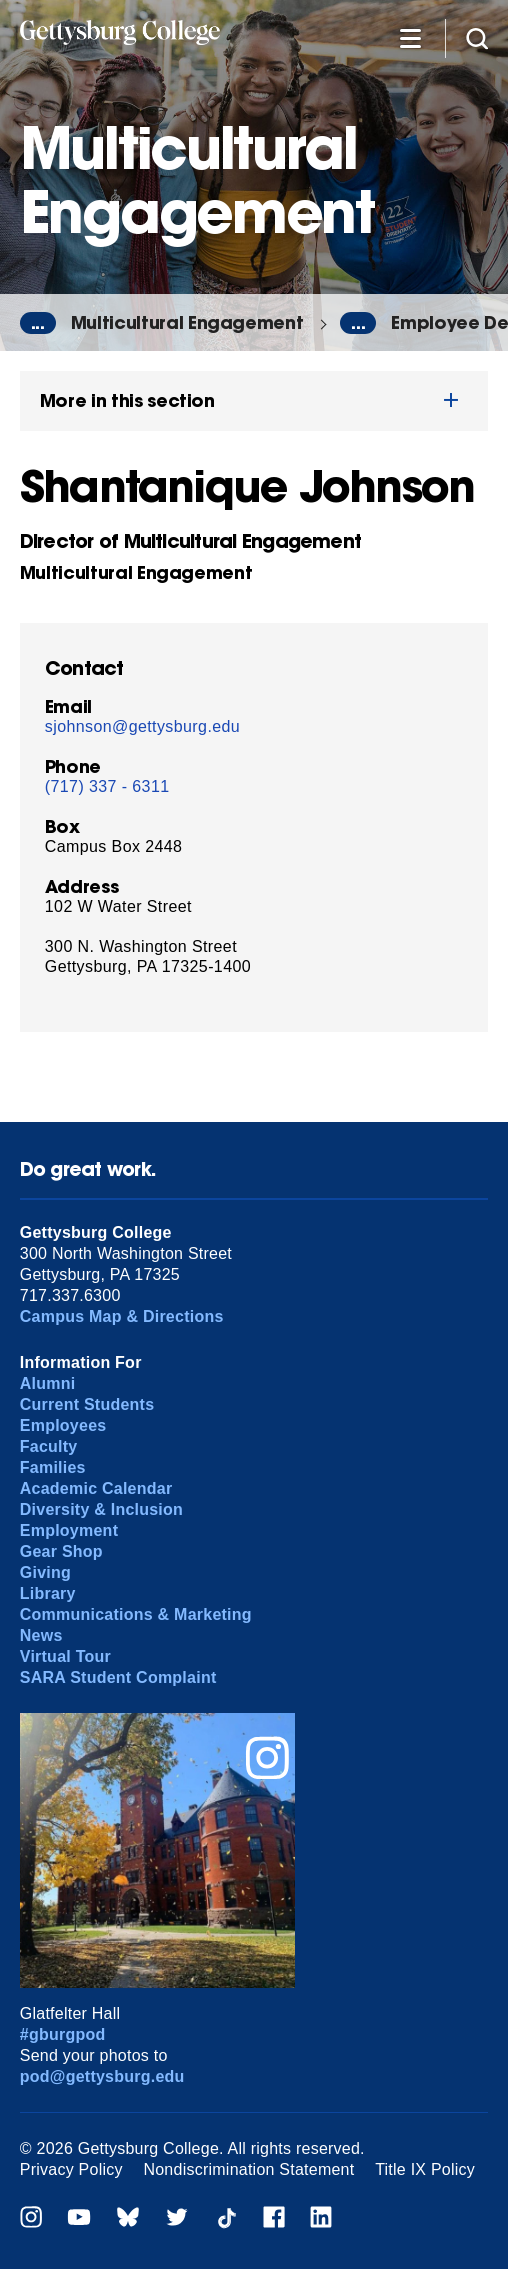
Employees (63, 1425)
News (41, 1635)
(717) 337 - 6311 (107, 786)
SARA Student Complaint (118, 1677)
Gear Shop (61, 1551)
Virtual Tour (65, 1656)
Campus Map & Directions (122, 1316)
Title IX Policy (425, 2169)
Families (53, 1467)
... (38, 323)
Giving (45, 1572)
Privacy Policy (71, 2169)
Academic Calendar (96, 1488)
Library (48, 1593)
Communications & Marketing (136, 1614)
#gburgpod (63, 2034)
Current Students (87, 1404)
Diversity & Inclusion (101, 1509)
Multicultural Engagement (187, 322)
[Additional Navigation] (410, 37)
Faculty (49, 1446)
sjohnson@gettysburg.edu (142, 726)
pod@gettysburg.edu (102, 2076)
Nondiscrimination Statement (248, 2169)
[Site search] (477, 37)
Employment (69, 1530)
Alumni (48, 1383)
